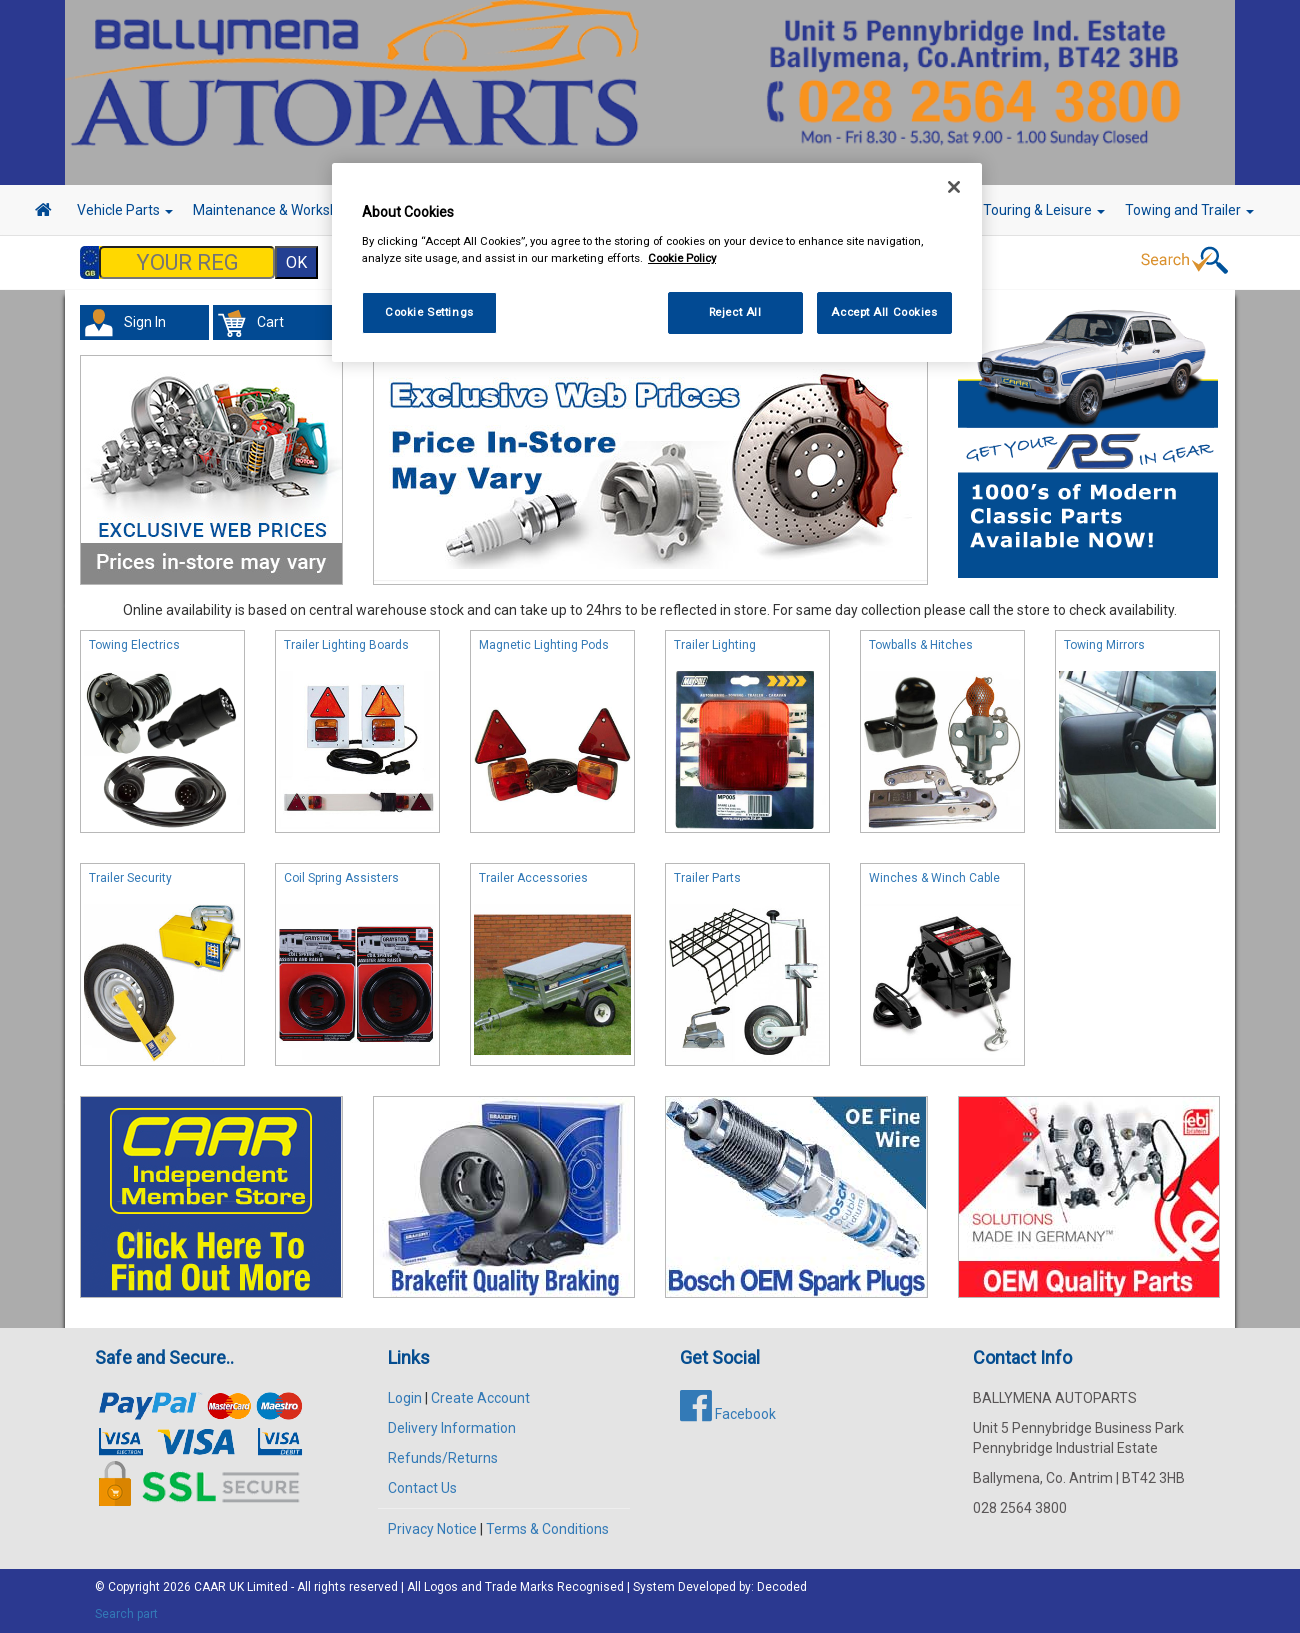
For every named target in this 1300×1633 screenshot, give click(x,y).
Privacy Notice (432, 1529)
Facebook (728, 1414)
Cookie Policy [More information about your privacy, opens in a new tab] (682, 258)
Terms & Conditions (547, 1529)
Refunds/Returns (443, 1458)
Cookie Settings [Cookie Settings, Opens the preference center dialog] (429, 312)
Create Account (480, 1398)
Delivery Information (452, 1428)
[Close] (954, 187)
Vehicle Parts (125, 210)
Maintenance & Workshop (280, 210)
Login (405, 1398)
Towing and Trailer (1189, 210)
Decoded (782, 1587)
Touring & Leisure (1044, 210)
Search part (126, 1614)
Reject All (735, 312)
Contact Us (422, 1488)
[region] (657, 262)
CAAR (210, 1587)
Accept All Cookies (884, 312)
